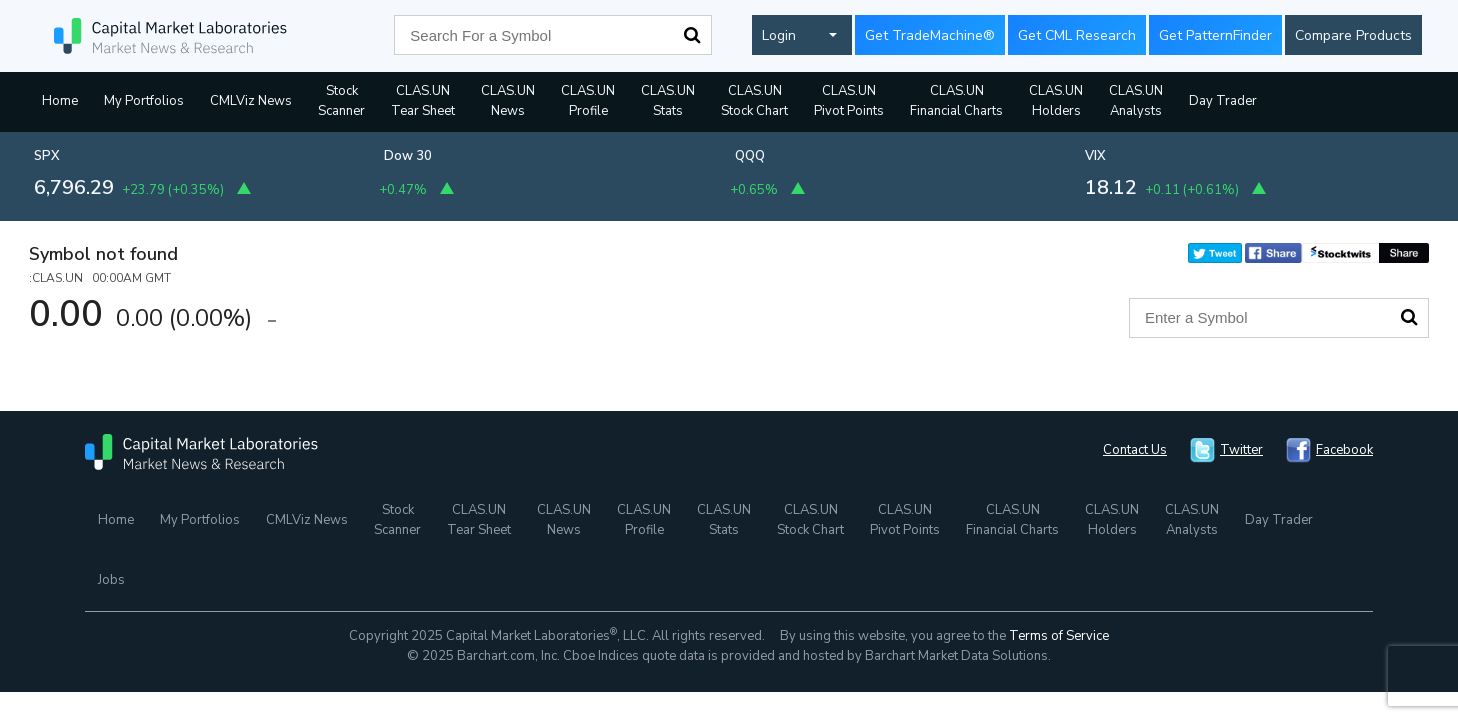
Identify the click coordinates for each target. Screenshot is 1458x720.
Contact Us (1135, 450)
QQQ (750, 156)
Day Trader (1223, 101)
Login (779, 35)
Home (60, 101)
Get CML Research (1077, 35)
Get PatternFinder (1215, 35)
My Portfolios (144, 101)
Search (692, 35)
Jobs (111, 580)
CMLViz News (251, 101)
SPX (47, 156)
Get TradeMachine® (930, 35)
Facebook (1344, 450)
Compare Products (1353, 35)
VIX (1095, 156)
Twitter (1241, 450)
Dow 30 (408, 156)
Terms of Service (1059, 636)
